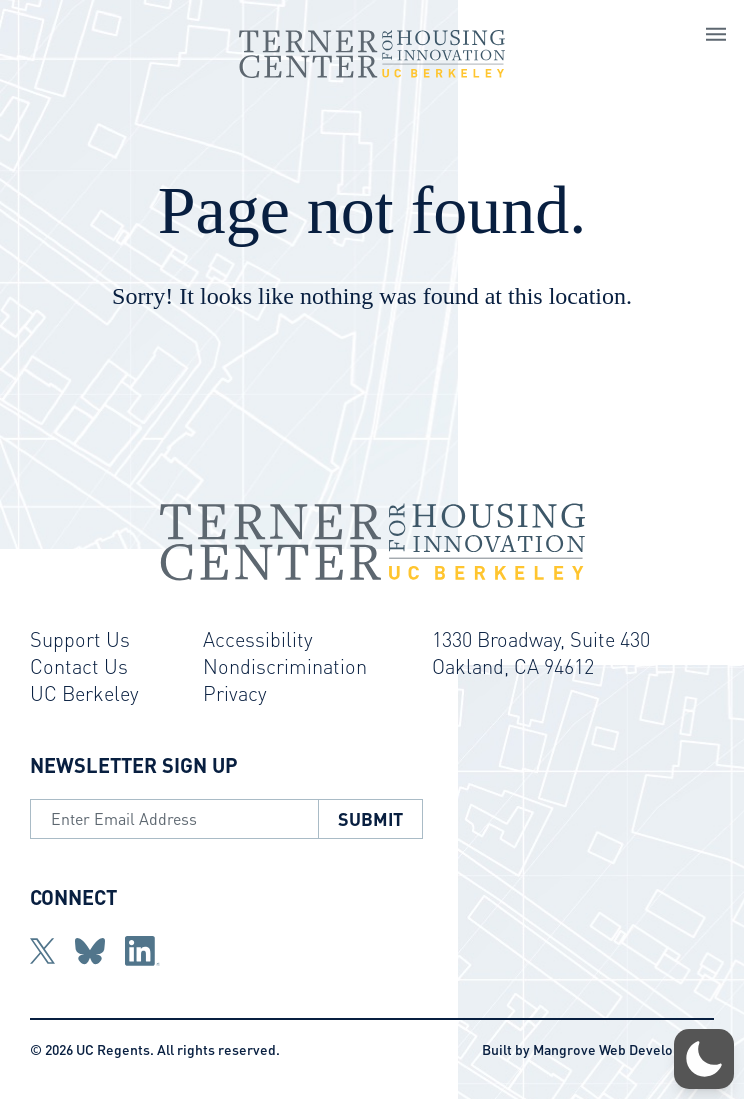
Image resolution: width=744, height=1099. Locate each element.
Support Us (80, 639)
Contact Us (79, 666)
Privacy (235, 693)
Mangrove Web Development (623, 1049)
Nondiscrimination (285, 666)
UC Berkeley (84, 693)
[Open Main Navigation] (716, 37)
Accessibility (258, 639)
